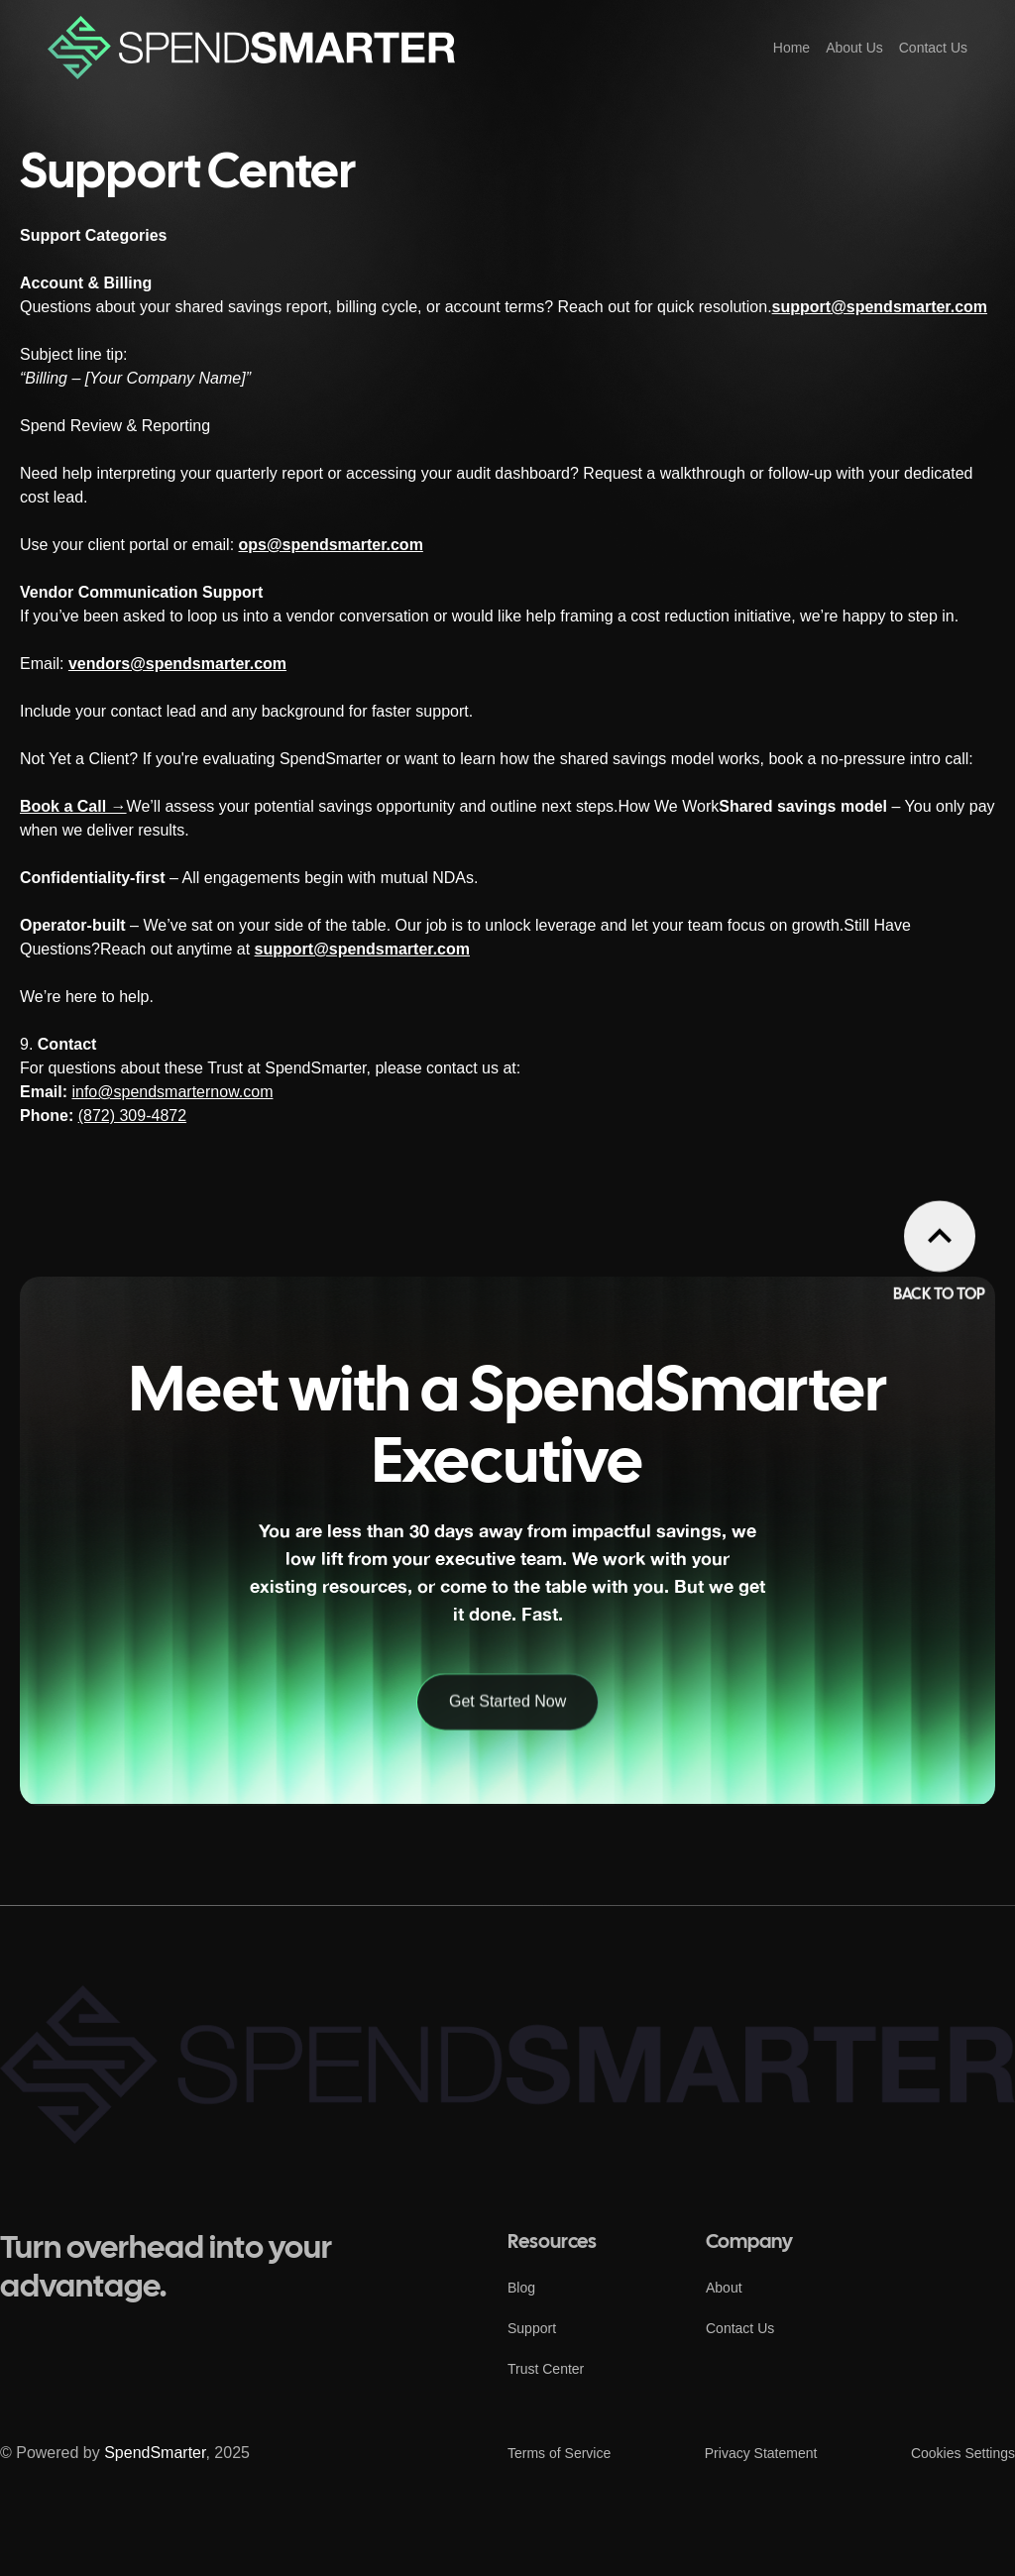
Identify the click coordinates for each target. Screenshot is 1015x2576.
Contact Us (933, 48)
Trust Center (546, 2369)
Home (791, 48)
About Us (854, 48)
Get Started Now (507, 1799)
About (724, 2288)
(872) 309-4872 (132, 1115)
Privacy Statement (761, 2453)
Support (532, 2328)
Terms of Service (559, 2453)
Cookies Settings (963, 2453)
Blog (521, 2288)
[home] (251, 47)
